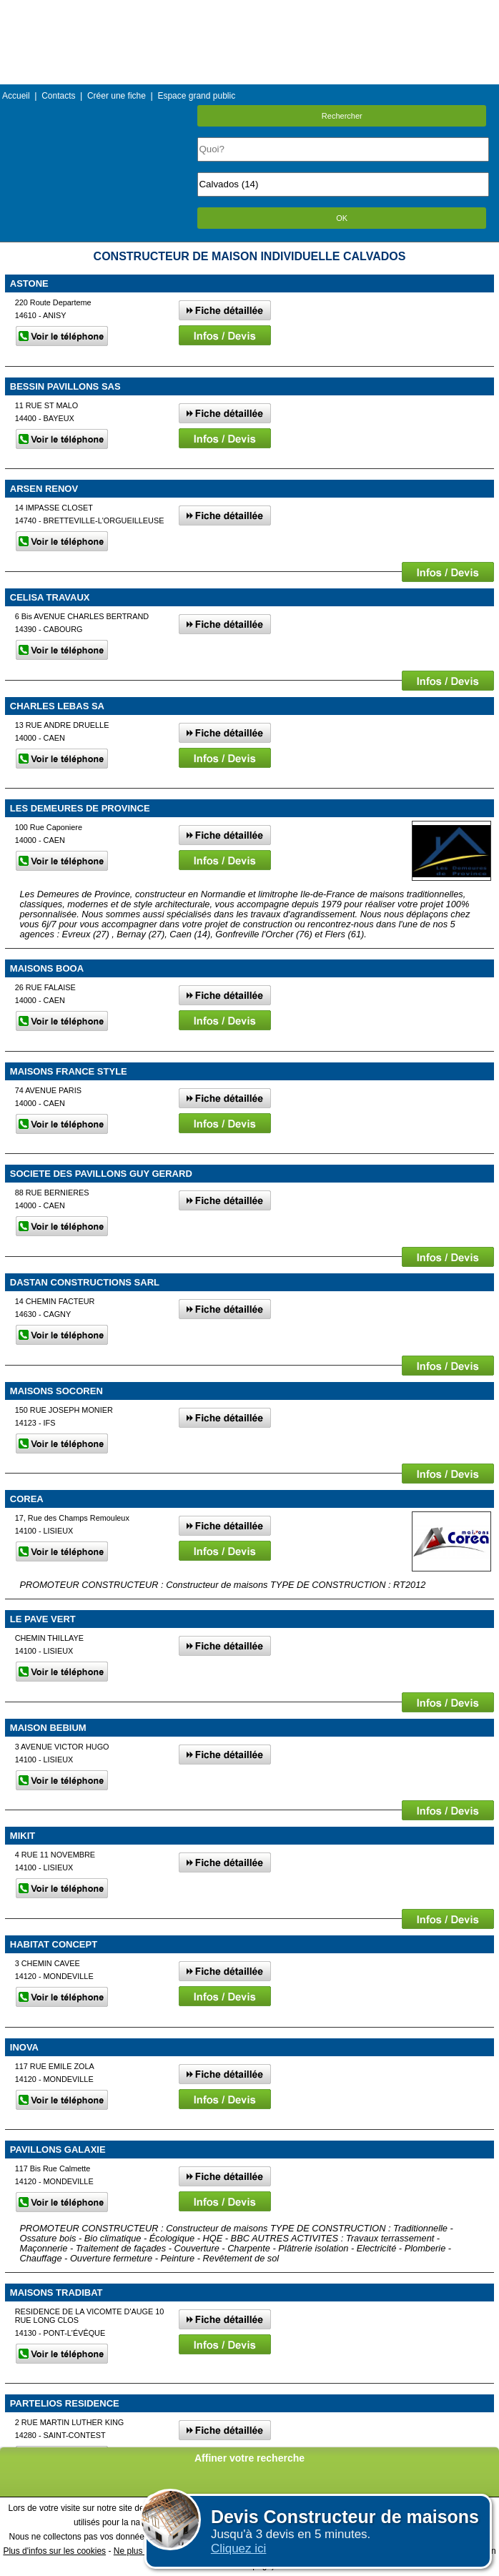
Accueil (16, 96)
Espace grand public (196, 96)
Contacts (58, 96)
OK (341, 218)
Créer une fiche (116, 96)
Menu (249, 10)
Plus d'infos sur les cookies (54, 2551)
